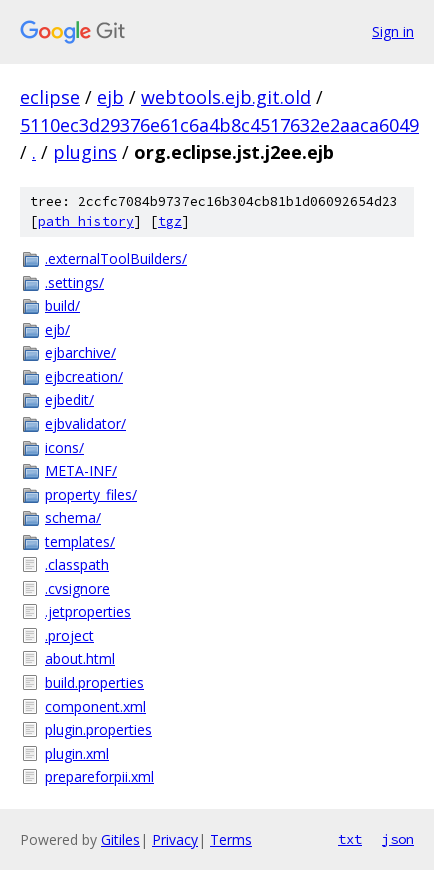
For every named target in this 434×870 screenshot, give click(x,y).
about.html (80, 658)
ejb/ (57, 329)
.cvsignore (77, 588)
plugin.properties (98, 729)
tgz (170, 221)
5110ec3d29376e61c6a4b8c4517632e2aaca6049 (219, 125)
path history (86, 221)
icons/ (64, 447)
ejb (110, 97)
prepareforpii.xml (99, 776)
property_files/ (91, 494)
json (398, 839)
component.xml (95, 706)
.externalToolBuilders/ (116, 258)
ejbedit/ (69, 399)
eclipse (50, 97)
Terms (231, 839)
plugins (85, 152)
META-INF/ (81, 470)
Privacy (175, 839)
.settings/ (74, 282)
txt (350, 839)
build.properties (94, 682)
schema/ (73, 517)
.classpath (77, 564)
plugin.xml (77, 753)
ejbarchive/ (80, 352)
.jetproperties (88, 611)
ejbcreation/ (84, 376)
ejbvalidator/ (85, 423)
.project (69, 635)
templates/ (80, 541)
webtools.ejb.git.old (226, 97)
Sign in (393, 31)
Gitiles (120, 839)
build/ (62, 305)
